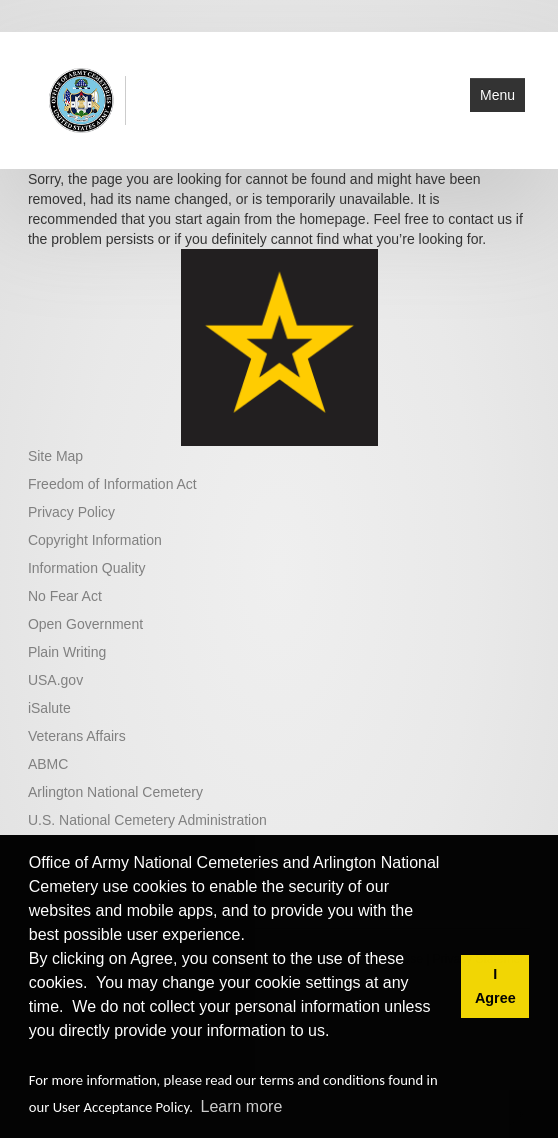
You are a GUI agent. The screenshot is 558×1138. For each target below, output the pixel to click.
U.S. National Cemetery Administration (147, 820)
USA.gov (55, 680)
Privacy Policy (71, 512)
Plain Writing (67, 652)
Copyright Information (95, 540)
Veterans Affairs (77, 736)
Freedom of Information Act (112, 484)
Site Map (55, 456)
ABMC (48, 764)
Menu (497, 95)
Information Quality (87, 568)
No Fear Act (65, 596)
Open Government (85, 624)
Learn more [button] (242, 1106)
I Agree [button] (495, 986)
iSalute (49, 708)
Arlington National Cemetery (115, 792)
